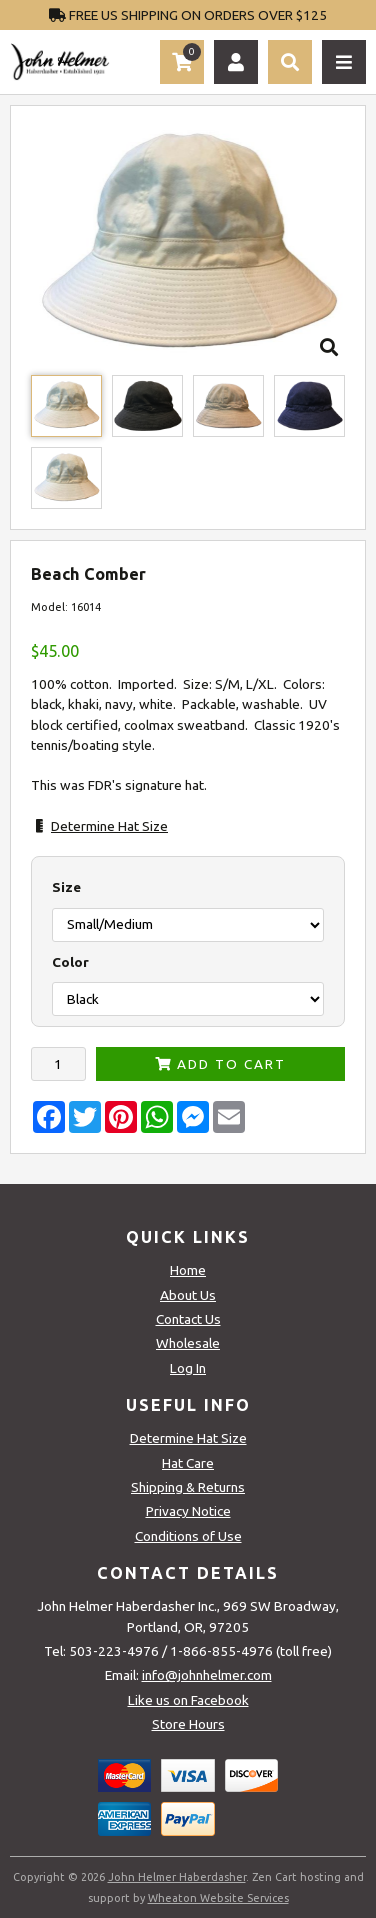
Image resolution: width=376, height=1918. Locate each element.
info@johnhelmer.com (207, 1675)
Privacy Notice (188, 1511)
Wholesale (188, 1343)
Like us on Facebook (188, 1700)
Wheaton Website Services (218, 1898)
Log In (188, 1368)
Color (70, 962)
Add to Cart (220, 1064)
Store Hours (188, 1724)
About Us (188, 1295)
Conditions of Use (188, 1536)
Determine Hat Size (109, 826)
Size (66, 887)
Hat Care (188, 1463)
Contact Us (188, 1319)
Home (188, 1270)
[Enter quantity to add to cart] (58, 1064)
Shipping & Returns (188, 1487)
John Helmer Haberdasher (177, 1877)
